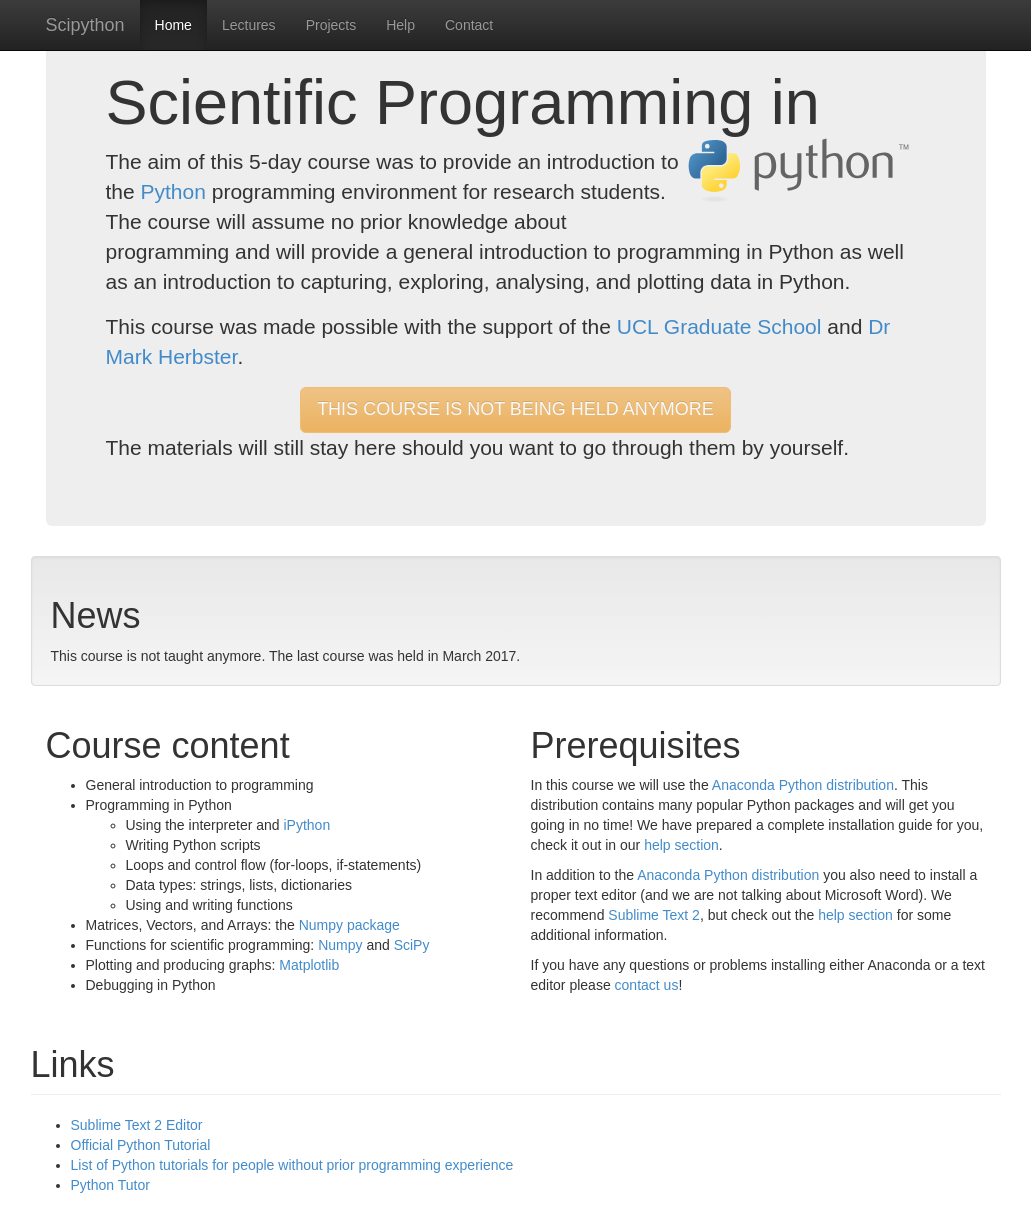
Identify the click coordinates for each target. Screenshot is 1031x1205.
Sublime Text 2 (654, 915)
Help (400, 25)
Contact (469, 25)
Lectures (249, 25)
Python (173, 191)
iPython (306, 825)
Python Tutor (110, 1185)
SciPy (412, 945)
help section (681, 845)
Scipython (85, 25)
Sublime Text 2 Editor (137, 1125)
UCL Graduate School (719, 326)
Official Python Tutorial (141, 1145)
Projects (331, 25)
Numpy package (349, 925)
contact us (647, 985)
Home (173, 25)
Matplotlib (309, 965)
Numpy (340, 945)
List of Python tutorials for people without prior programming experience (292, 1165)
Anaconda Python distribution (803, 785)
